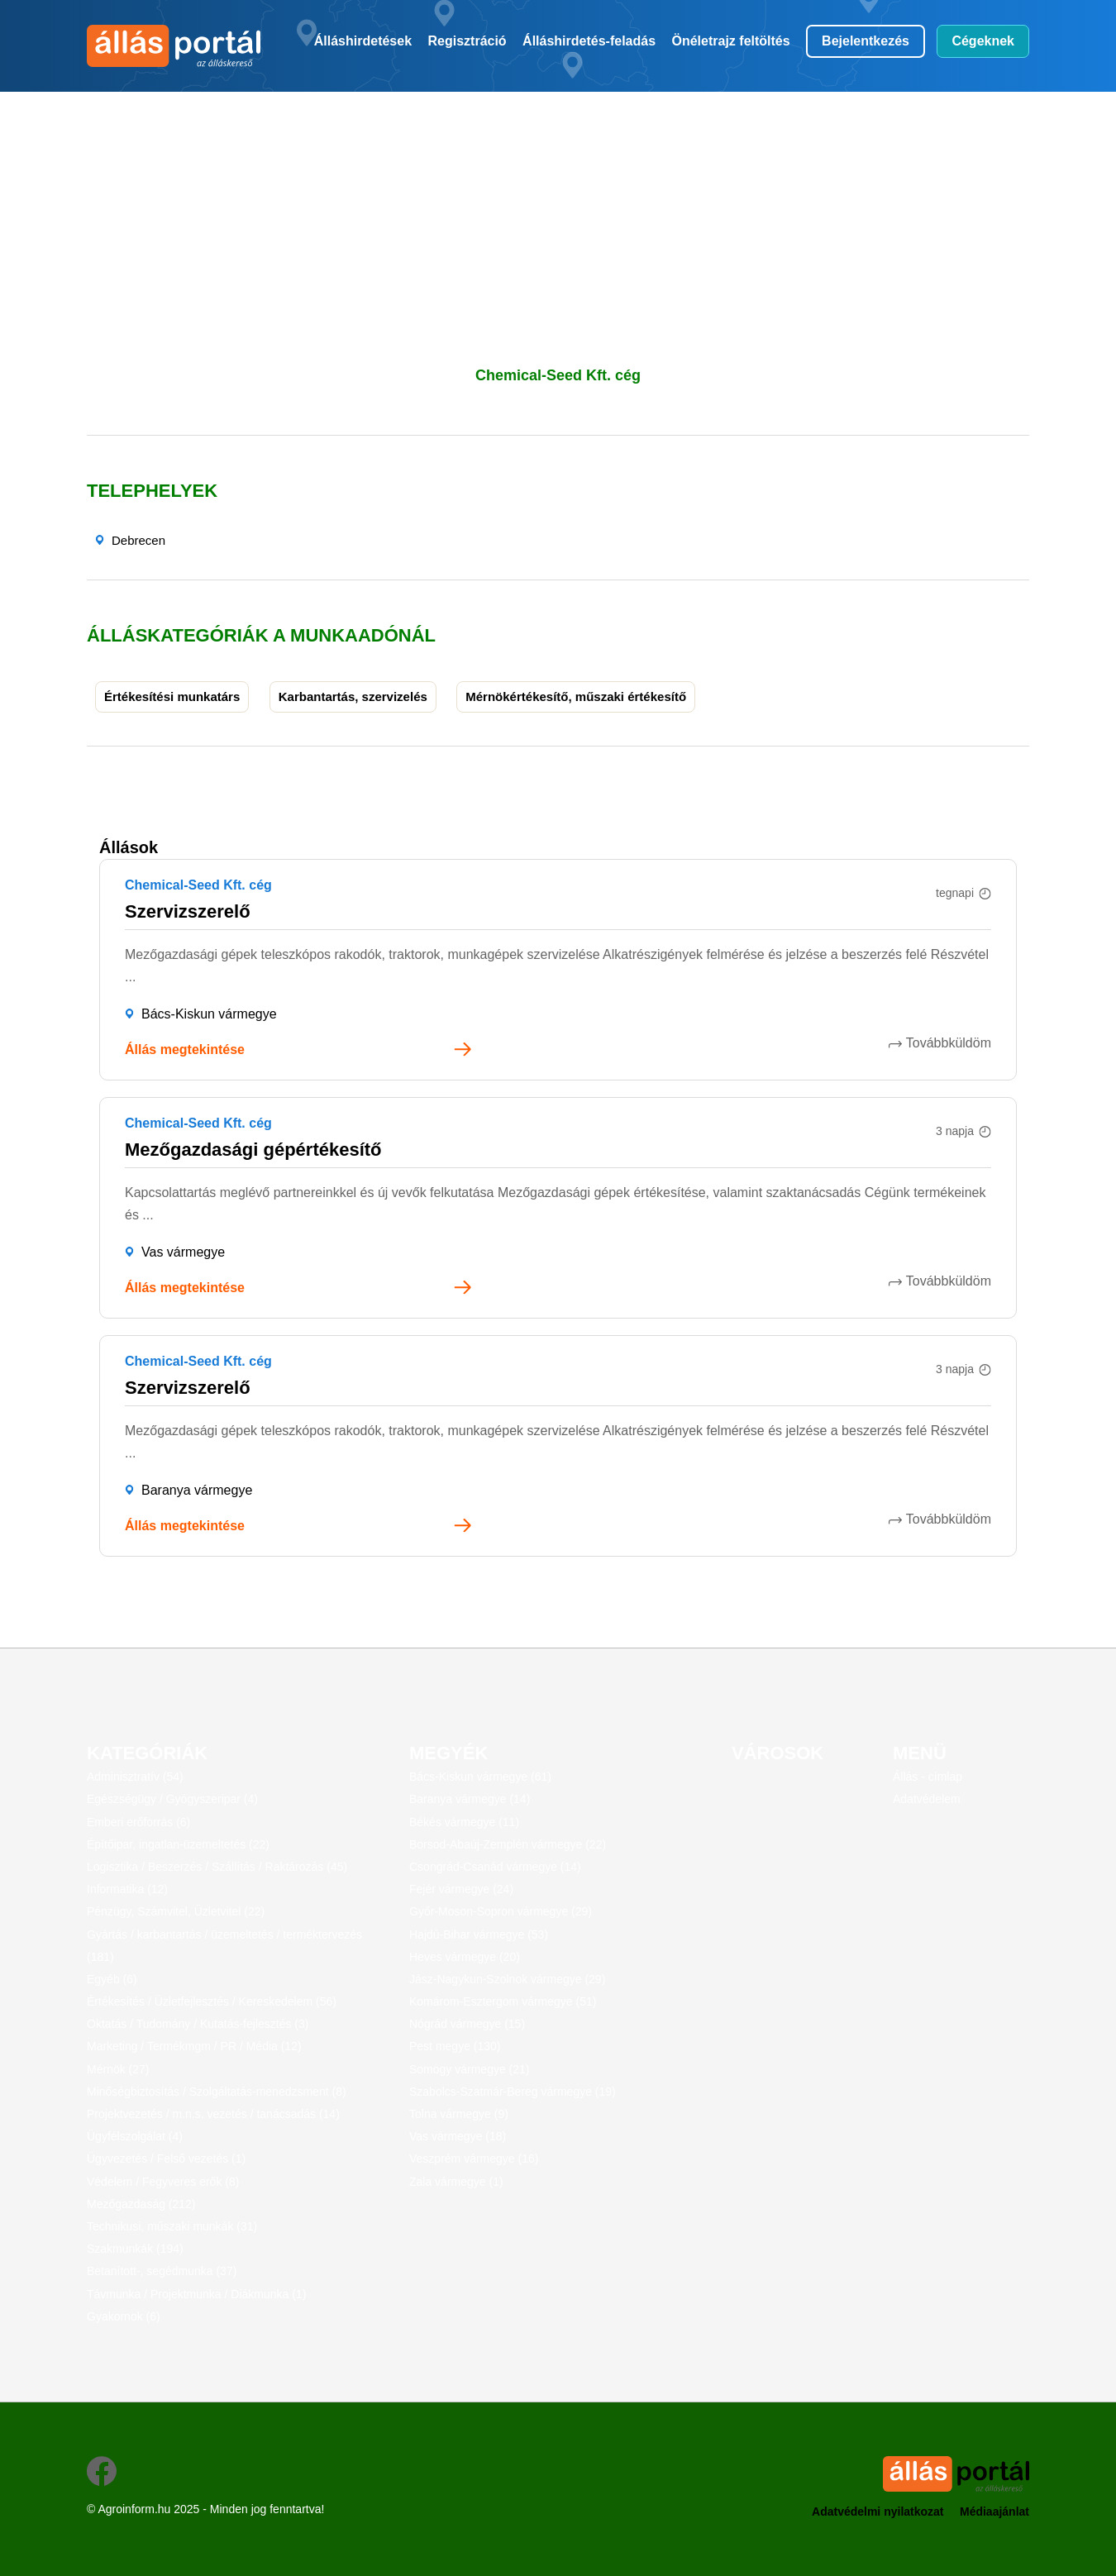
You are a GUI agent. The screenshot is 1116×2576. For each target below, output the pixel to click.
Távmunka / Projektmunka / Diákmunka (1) (196, 2294)
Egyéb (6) (112, 1979)
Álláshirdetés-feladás (589, 41)
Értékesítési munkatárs (172, 696)
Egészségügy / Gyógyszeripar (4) (172, 1799)
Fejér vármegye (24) (461, 1889)
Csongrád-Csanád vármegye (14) (495, 1866)
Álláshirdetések (363, 41)
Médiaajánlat (994, 2511)
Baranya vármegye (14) (469, 1799)
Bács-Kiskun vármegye (209, 1014)
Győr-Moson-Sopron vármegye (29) (500, 1911)
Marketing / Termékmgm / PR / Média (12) (194, 2046)
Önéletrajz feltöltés (731, 41)
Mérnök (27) (118, 2069)
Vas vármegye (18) (457, 2136)
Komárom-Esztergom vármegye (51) (502, 2001)
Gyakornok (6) (123, 2316)
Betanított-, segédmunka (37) (161, 2271)
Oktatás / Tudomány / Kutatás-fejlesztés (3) (197, 2023)
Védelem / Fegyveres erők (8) (163, 2181)
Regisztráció (467, 41)
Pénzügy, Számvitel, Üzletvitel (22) (176, 1911)
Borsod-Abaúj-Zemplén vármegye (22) (507, 1844)
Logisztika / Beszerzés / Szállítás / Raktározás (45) (217, 1866)
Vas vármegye (183, 1252)
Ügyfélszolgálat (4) (135, 2136)
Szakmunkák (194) (135, 2248)
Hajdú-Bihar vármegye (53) (478, 1934)
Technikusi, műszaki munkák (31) (172, 2226)
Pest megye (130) (455, 2046)
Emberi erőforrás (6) (138, 1822)
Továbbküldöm (948, 1043)
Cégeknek (982, 41)
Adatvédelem (927, 1799)
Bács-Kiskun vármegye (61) (480, 1776)
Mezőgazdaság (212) (141, 2204)
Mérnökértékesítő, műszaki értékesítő (575, 696)
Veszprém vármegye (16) (473, 2158)
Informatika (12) (127, 1889)
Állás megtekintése (185, 1049)
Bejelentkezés (865, 41)
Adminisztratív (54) (135, 1776)
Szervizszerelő (187, 911)
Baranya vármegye (196, 1490)
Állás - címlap (927, 1776)
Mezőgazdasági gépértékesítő (253, 1149)
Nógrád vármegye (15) (467, 2023)
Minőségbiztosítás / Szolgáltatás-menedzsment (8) (216, 2091)
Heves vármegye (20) (464, 1956)
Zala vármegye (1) (456, 2181)
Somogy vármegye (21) (469, 2069)
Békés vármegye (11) (464, 1822)
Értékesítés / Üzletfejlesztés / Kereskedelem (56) (211, 2001)
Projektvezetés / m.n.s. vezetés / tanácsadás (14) (213, 2113)
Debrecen (138, 540)
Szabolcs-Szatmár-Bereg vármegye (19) (512, 2091)
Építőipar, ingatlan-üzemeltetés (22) (178, 1844)
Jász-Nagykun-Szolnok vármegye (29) (507, 1979)
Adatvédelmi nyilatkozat (878, 2511)
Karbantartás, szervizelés (353, 696)
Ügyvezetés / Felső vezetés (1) (166, 2158)
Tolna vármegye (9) (458, 2113)
